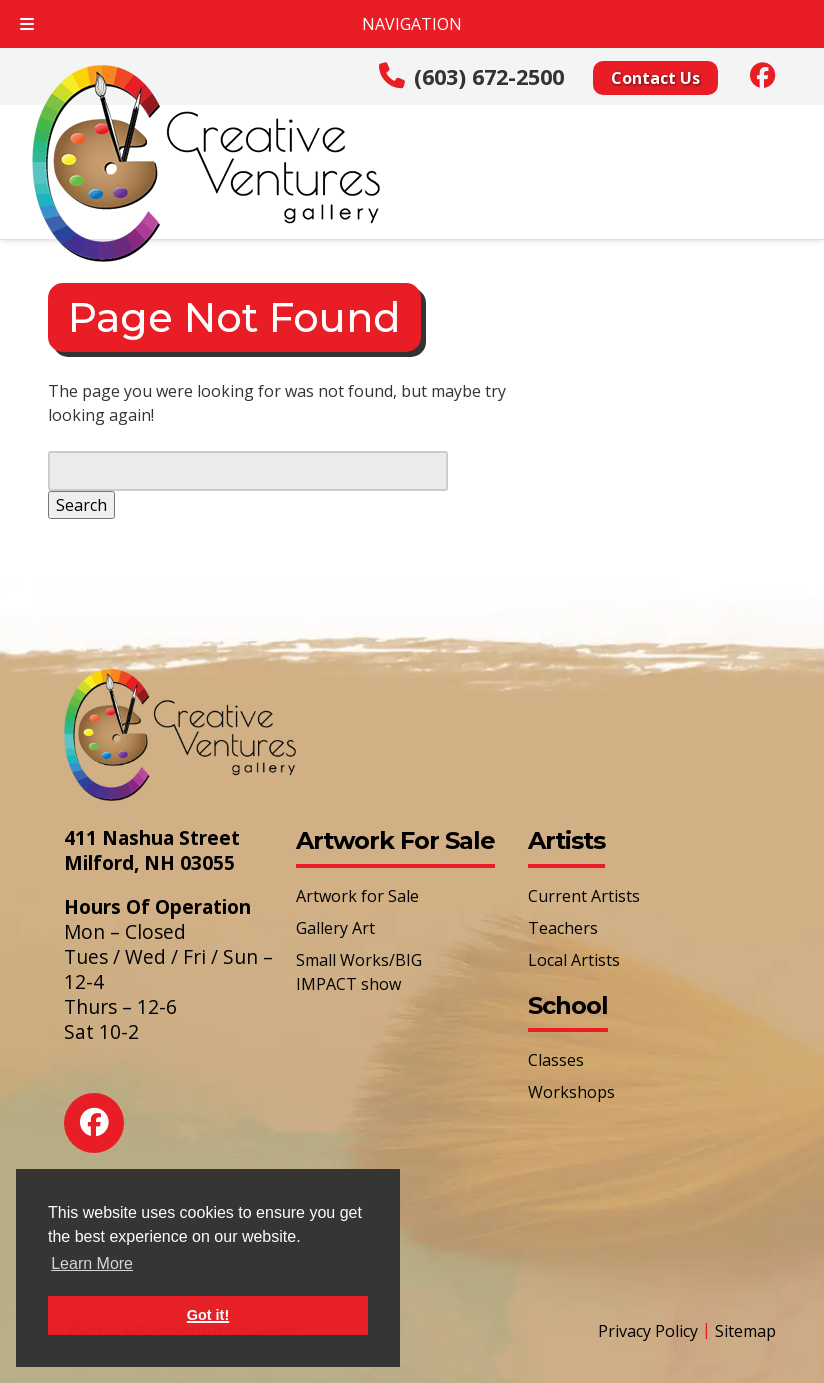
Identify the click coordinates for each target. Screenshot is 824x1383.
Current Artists (584, 896)
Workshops (571, 1092)
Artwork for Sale (357, 896)
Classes (556, 1060)
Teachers (563, 928)
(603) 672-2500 (489, 76)
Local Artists (574, 960)
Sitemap (745, 1331)
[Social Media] (763, 74)
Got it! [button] (208, 1315)
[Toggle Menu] (27, 24)
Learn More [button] (92, 1263)
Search (81, 505)
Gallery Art (335, 928)
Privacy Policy (648, 1331)
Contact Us (655, 78)
